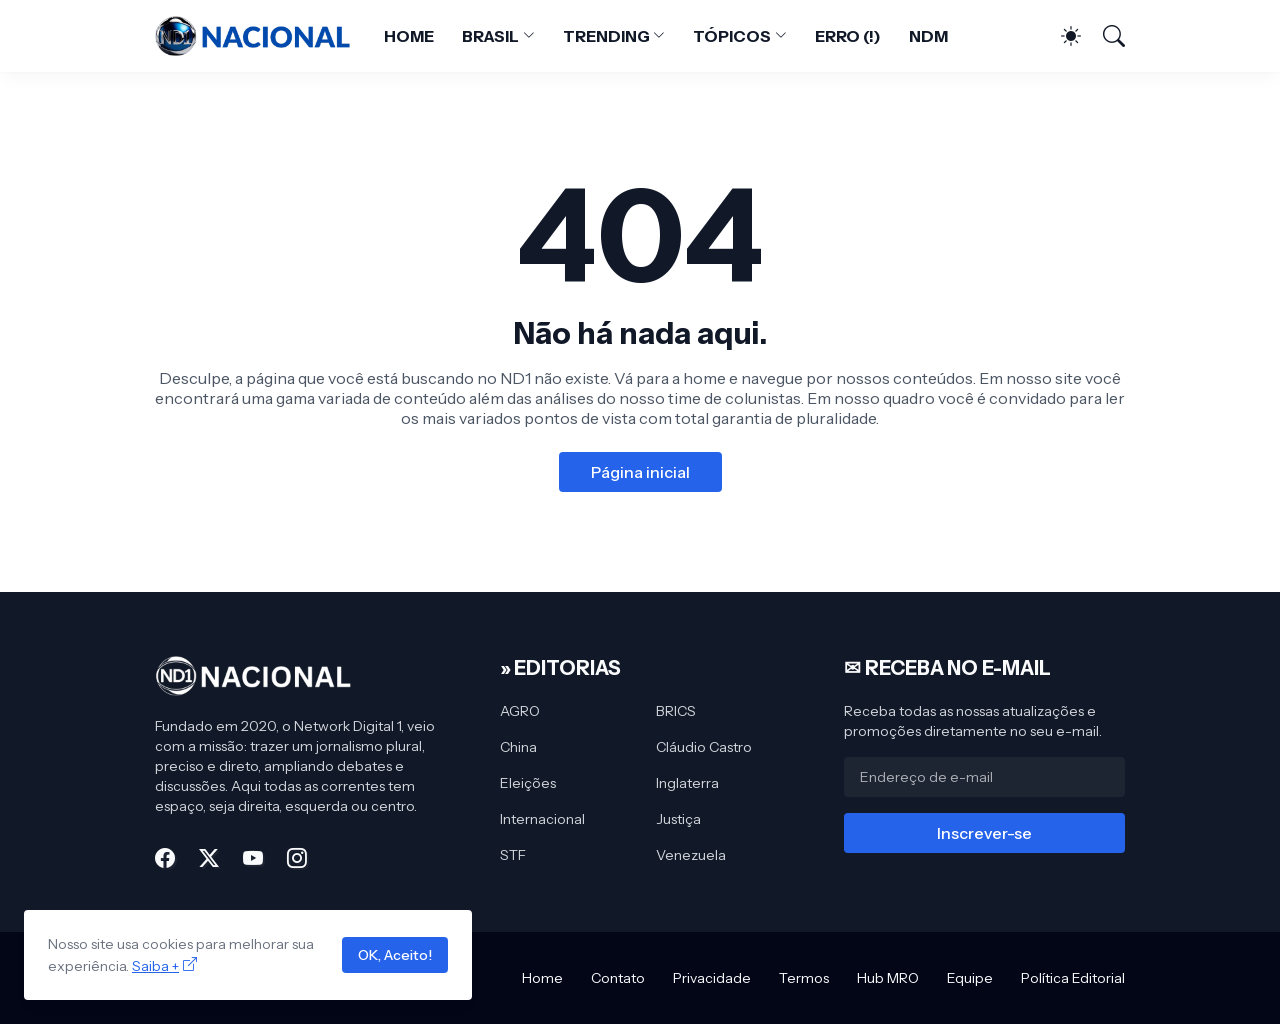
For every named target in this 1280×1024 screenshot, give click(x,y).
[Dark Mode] (1061, 36)
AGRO (520, 711)
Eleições (528, 783)
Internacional (542, 819)
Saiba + (155, 966)
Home (542, 978)
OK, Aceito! (395, 955)
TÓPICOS (731, 36)
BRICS (676, 711)
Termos (804, 978)
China (518, 747)
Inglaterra (687, 783)
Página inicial (640, 472)
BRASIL (491, 36)
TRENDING (606, 36)
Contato (618, 978)
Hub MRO (888, 978)
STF (513, 855)
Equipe (970, 978)
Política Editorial (1073, 978)
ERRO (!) (848, 36)
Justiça (678, 819)
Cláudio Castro (704, 747)
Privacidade (712, 978)
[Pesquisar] (1105, 36)
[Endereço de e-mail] (984, 777)
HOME (409, 36)
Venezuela (691, 855)
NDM (928, 36)
